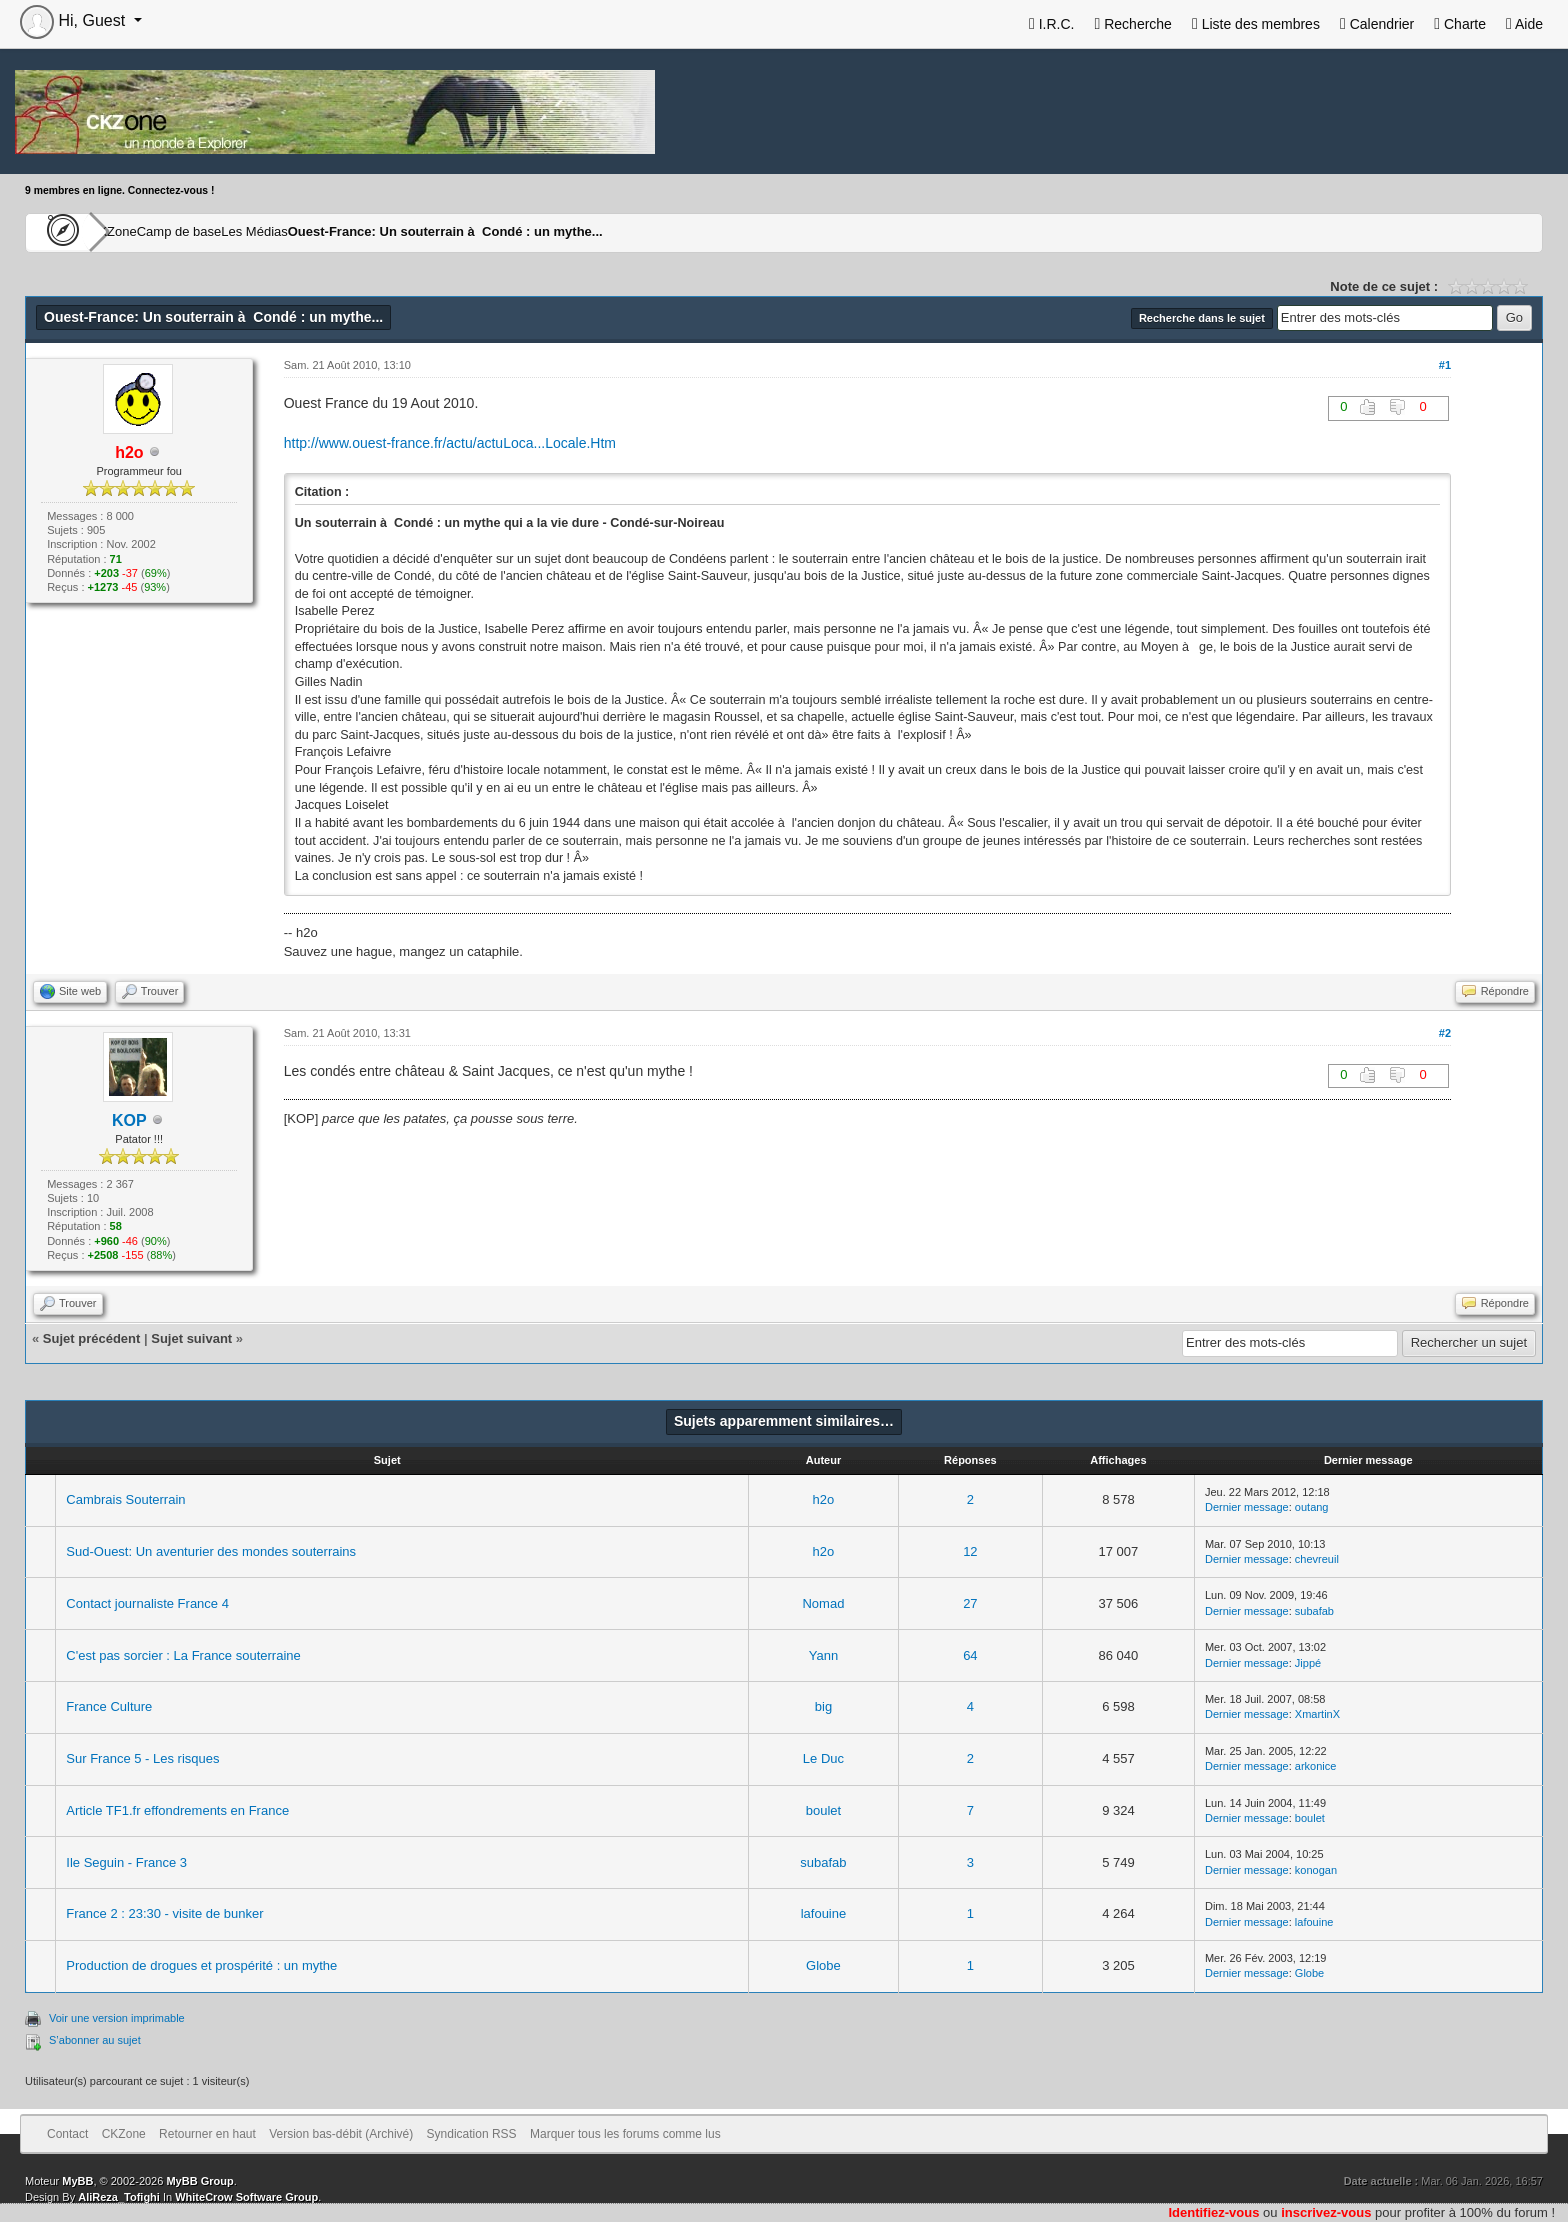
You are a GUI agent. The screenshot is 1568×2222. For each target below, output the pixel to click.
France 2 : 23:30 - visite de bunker (164, 1913)
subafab (1314, 1611)
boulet (823, 1810)
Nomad (823, 1603)
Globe (823, 1965)
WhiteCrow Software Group (246, 2197)
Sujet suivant (191, 1338)
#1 (1445, 365)
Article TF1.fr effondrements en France (177, 1810)
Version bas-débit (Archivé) (341, 2134)
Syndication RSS (472, 2134)
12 (970, 1551)
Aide (1524, 24)
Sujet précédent (92, 1338)
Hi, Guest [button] (75, 20)
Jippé (1308, 1663)
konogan (1316, 1870)
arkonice (1316, 1766)
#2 (1445, 1033)
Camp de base (242, 232)
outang (1312, 1507)
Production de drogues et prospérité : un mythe (201, 1965)
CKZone (141, 232)
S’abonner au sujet (95, 2040)
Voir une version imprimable (117, 2018)
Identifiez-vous (1213, 2212)
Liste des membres (1256, 24)
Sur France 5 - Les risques (142, 1758)
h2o (824, 1499)
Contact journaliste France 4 (147, 1603)
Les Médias (351, 232)
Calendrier (1377, 24)
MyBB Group (199, 2181)
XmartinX (1317, 1714)
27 (970, 1603)
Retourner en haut (207, 2134)
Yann (823, 1655)
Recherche (1132, 24)
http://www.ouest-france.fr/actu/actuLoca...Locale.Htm (450, 443)
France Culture (109, 1706)
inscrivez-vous (1326, 2212)
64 (970, 1655)
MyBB (77, 2181)
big (823, 1706)
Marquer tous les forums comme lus (625, 2134)
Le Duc (823, 1758)
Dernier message (1247, 1507)
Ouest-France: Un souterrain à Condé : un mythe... (558, 232)
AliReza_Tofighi (119, 2197)
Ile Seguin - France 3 (126, 1862)
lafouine (824, 1913)
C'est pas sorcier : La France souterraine (183, 1655)
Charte (1460, 24)
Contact (67, 2134)
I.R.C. (1052, 24)
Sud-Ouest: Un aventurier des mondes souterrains (211, 1551)
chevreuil (1317, 1559)
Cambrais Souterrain (125, 1499)
